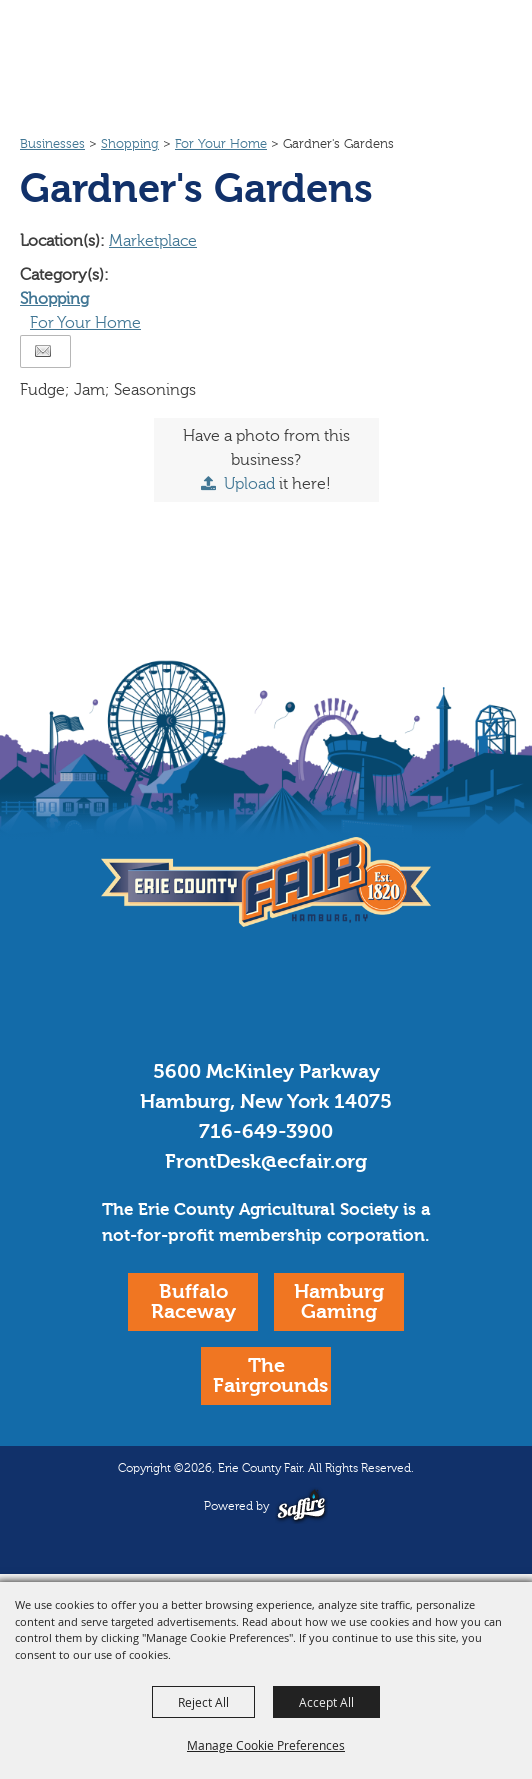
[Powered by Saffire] (301, 1505)
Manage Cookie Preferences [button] (266, 1745)
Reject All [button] (203, 1702)
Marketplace (153, 241)
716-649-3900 (266, 1131)
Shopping (130, 144)
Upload (249, 484)
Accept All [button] (326, 1702)
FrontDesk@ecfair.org (266, 1161)
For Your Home (221, 144)
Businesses (52, 144)
